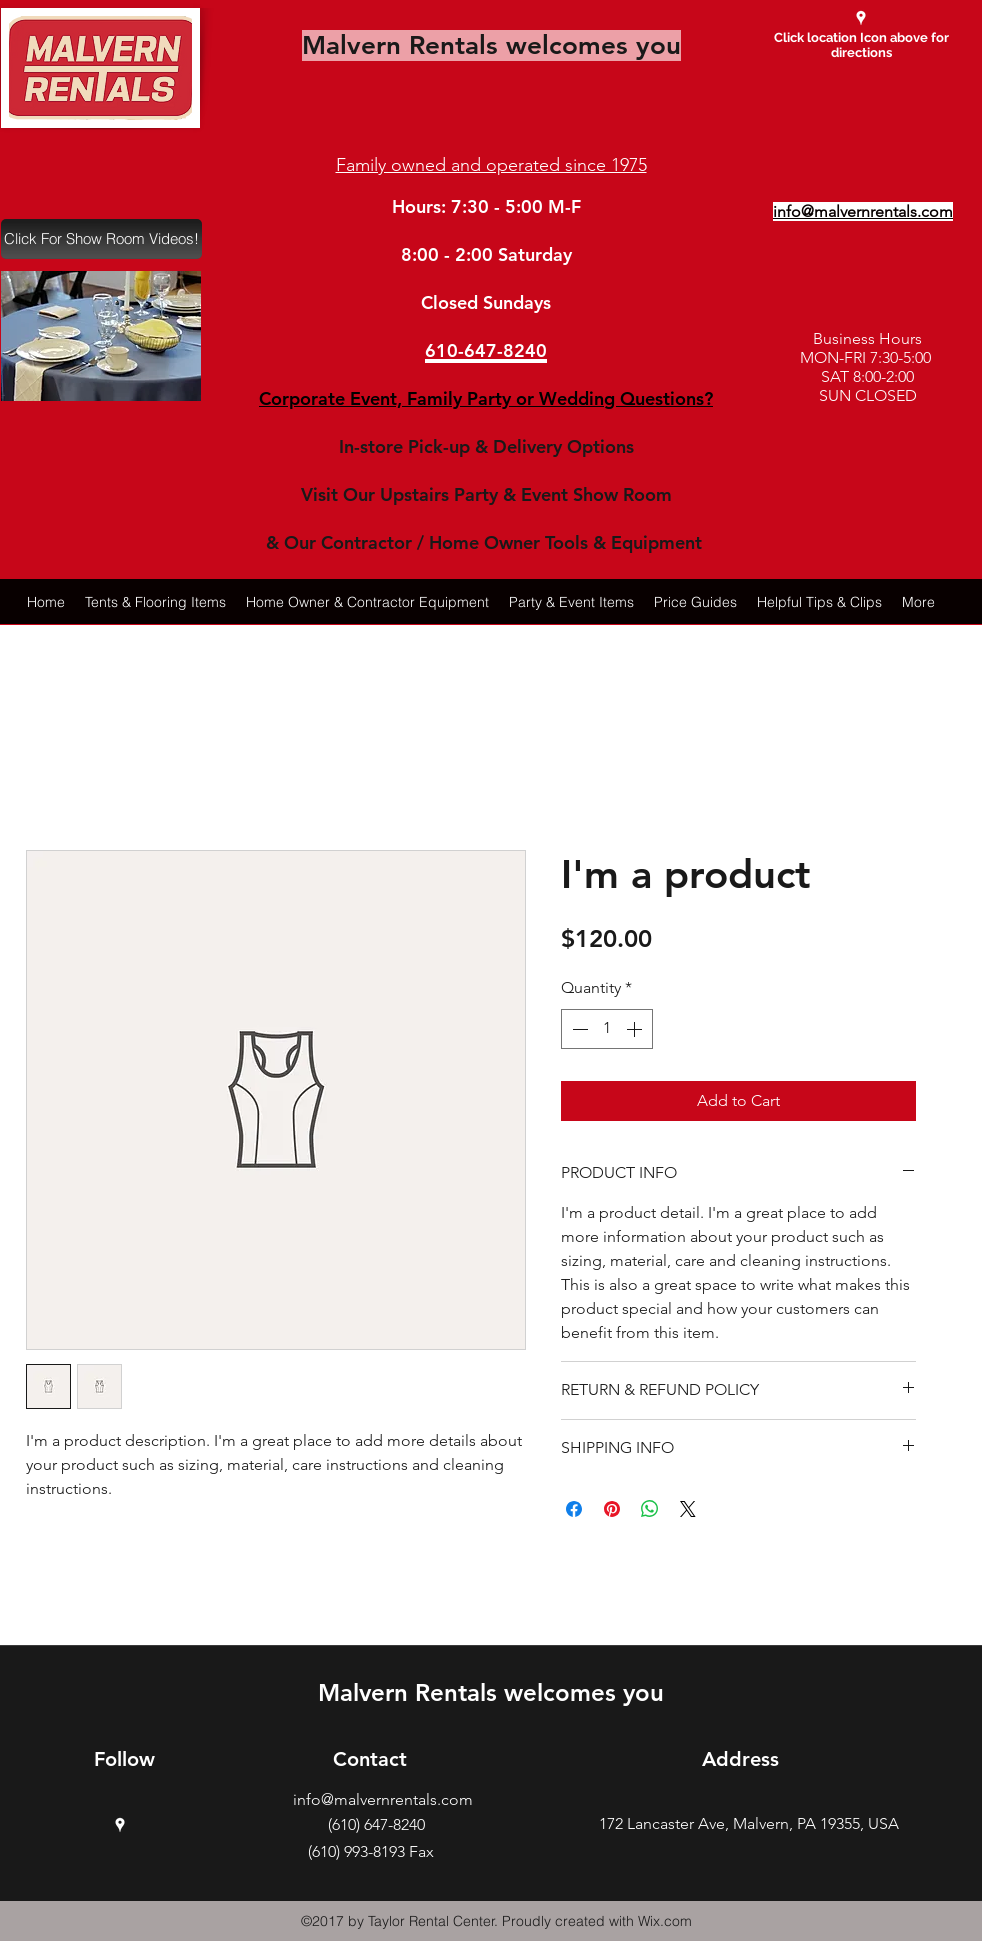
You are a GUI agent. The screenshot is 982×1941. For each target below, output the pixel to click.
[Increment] (636, 1029)
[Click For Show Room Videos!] (101, 239)
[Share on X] (688, 1509)
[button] (101, 336)
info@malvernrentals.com (383, 1799)
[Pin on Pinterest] (612, 1509)
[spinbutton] (607, 1029)
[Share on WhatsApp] (650, 1509)
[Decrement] (578, 1029)
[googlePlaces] (861, 18)
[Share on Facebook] (574, 1509)
